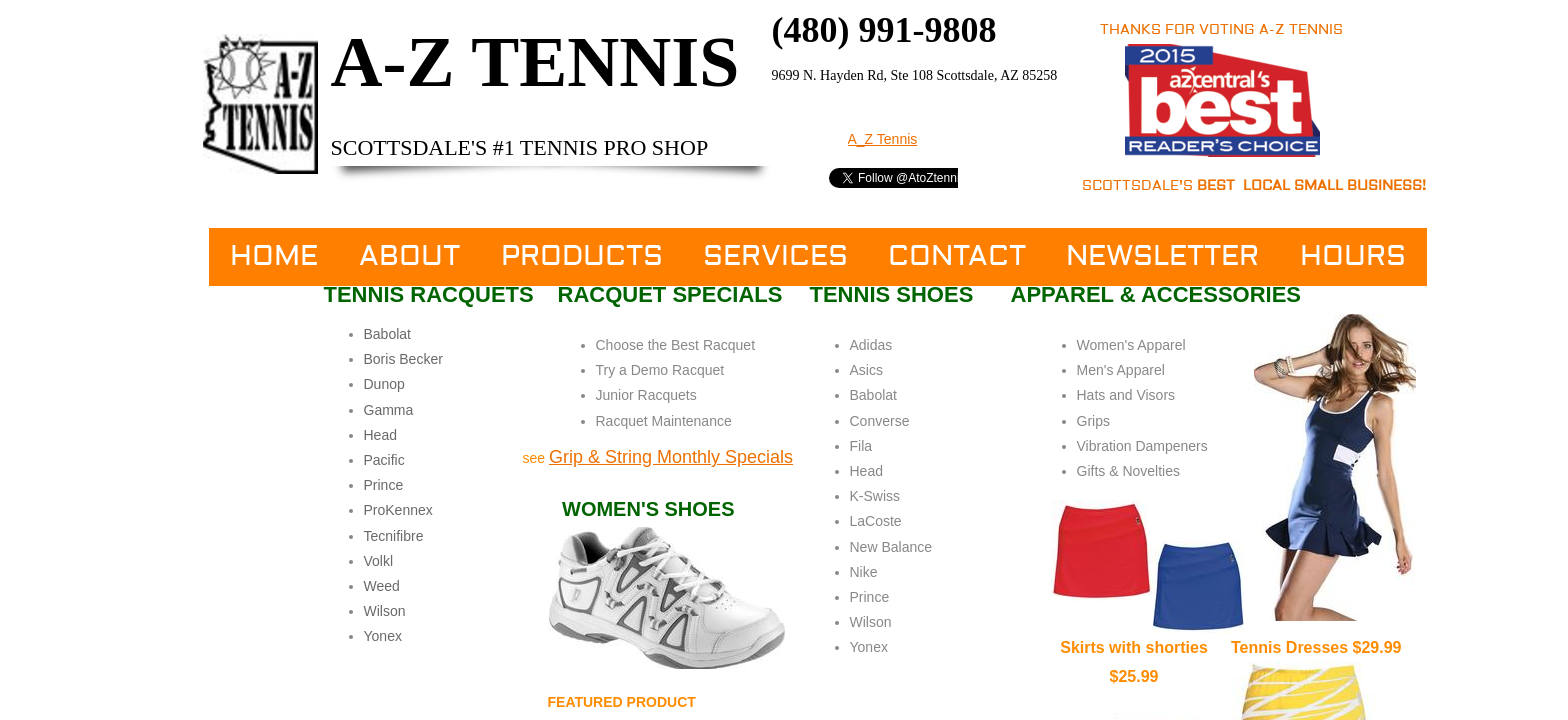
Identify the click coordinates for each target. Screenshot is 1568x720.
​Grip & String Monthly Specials (671, 457)
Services (775, 256)
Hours (1353, 256)
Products (582, 256)
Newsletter (1162, 256)
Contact (957, 256)
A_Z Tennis (883, 139)
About (409, 256)
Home (274, 256)
